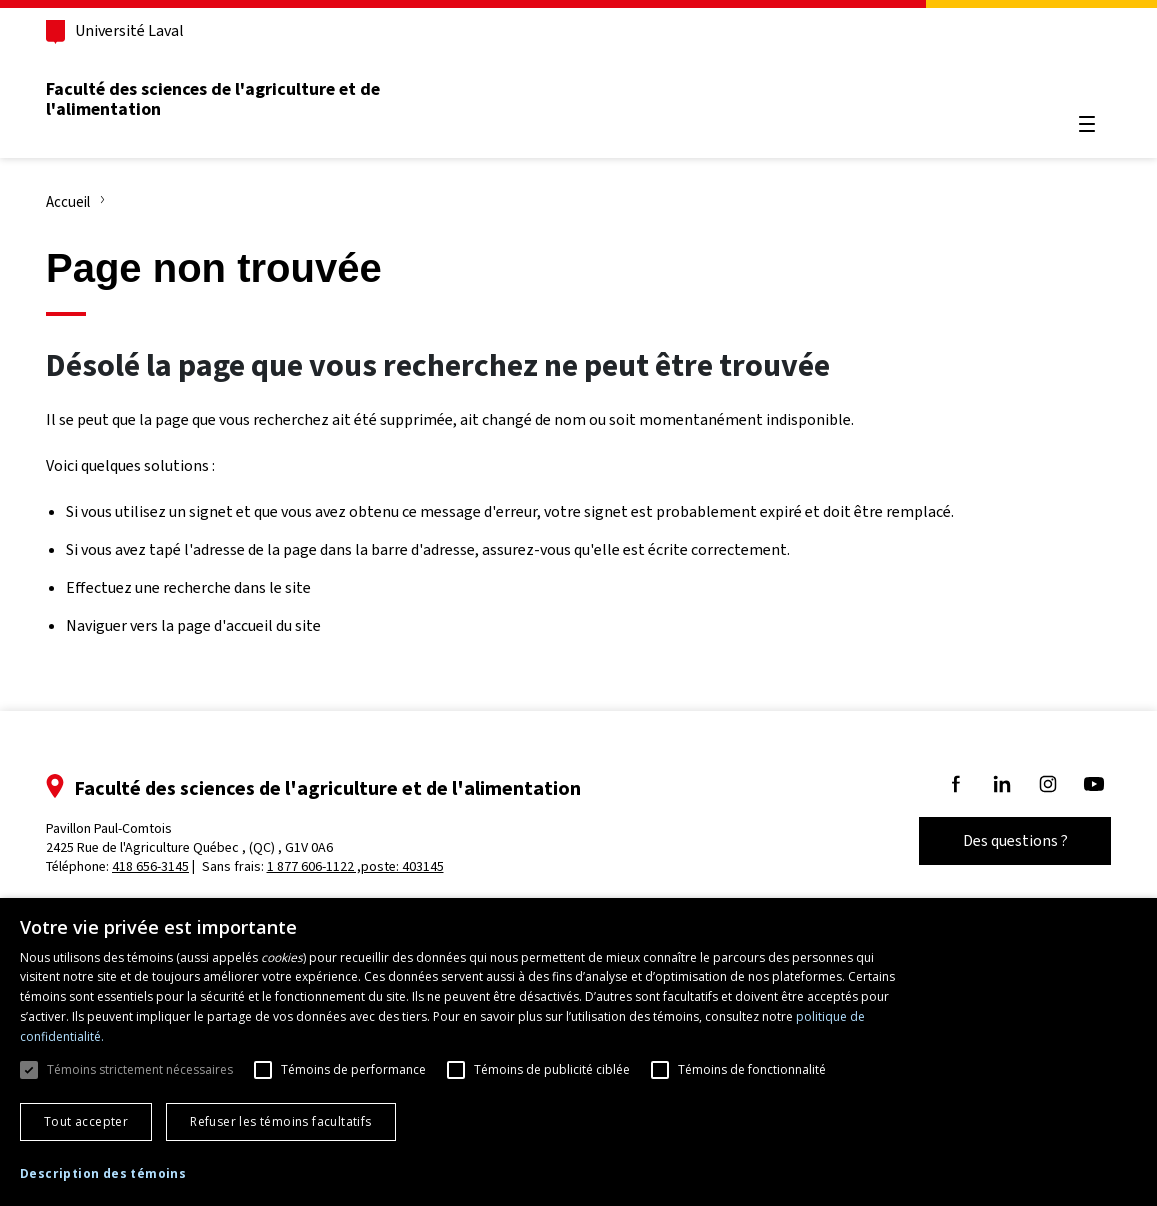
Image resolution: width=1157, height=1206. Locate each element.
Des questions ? (1015, 840)
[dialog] (578, 1052)
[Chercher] (1087, 76)
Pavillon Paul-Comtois (189, 838)
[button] (103, 1174)
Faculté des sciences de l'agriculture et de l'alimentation (213, 99)
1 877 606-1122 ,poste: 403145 (355, 866)
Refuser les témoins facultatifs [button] (280, 1121)
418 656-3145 (150, 866)
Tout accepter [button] (86, 1121)
